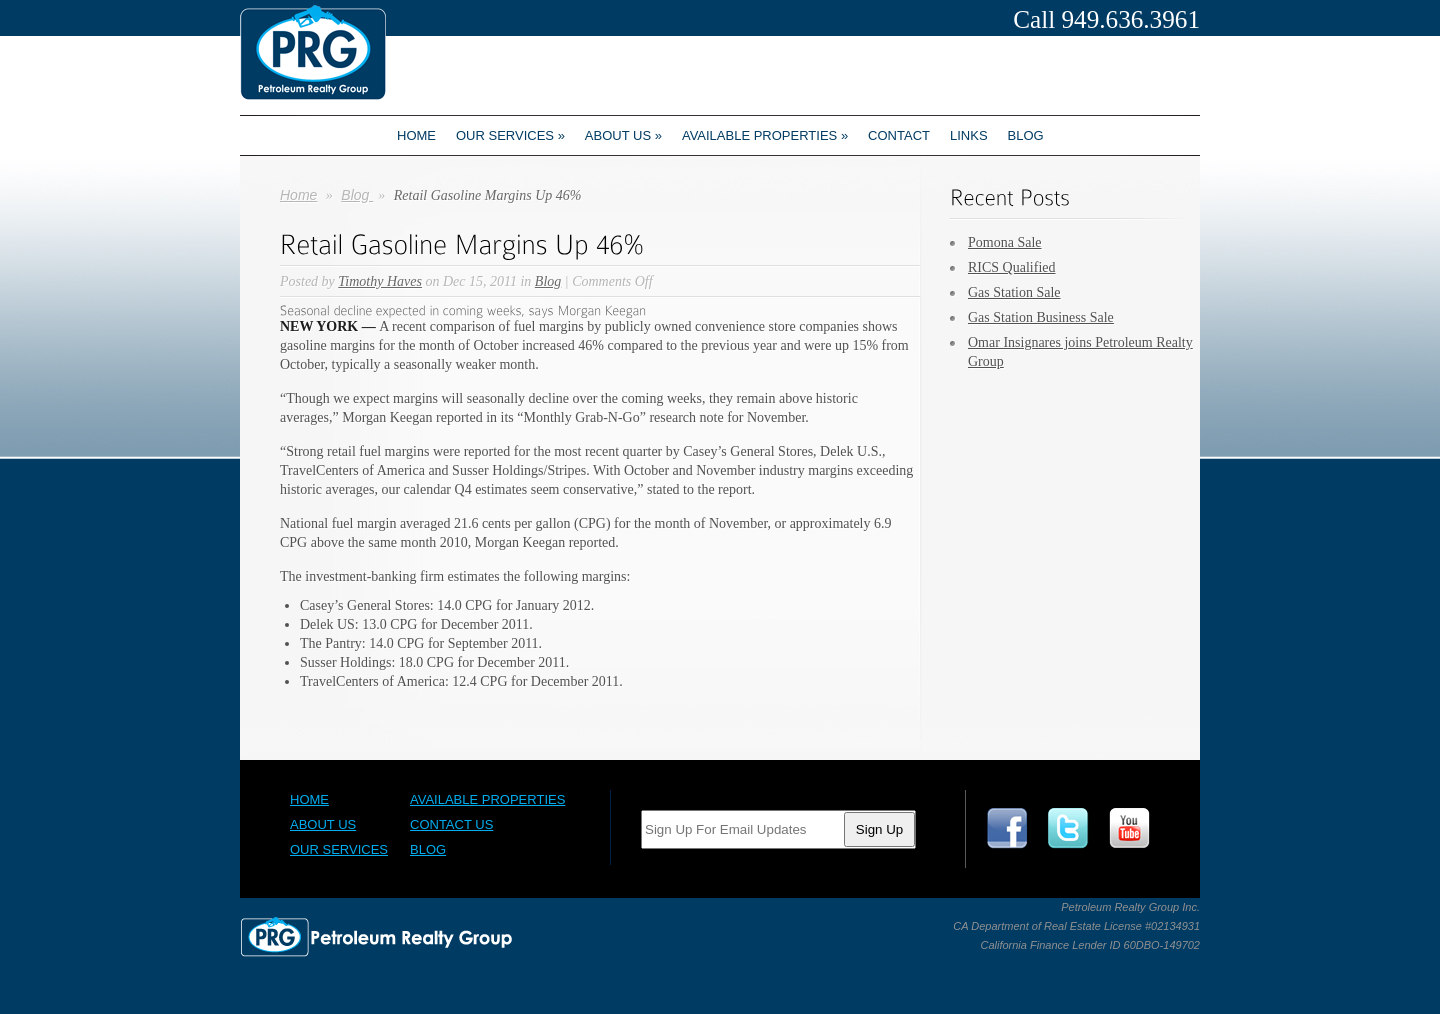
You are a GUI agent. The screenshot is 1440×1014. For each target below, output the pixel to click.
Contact (899, 135)
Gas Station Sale (1014, 292)
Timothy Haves (380, 281)
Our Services (510, 135)
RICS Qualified (1012, 267)
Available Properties (765, 135)
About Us (323, 824)
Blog (1026, 135)
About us (623, 135)
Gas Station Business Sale (1041, 317)
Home (416, 135)
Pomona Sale (1005, 242)
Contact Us (451, 824)
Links (969, 135)
